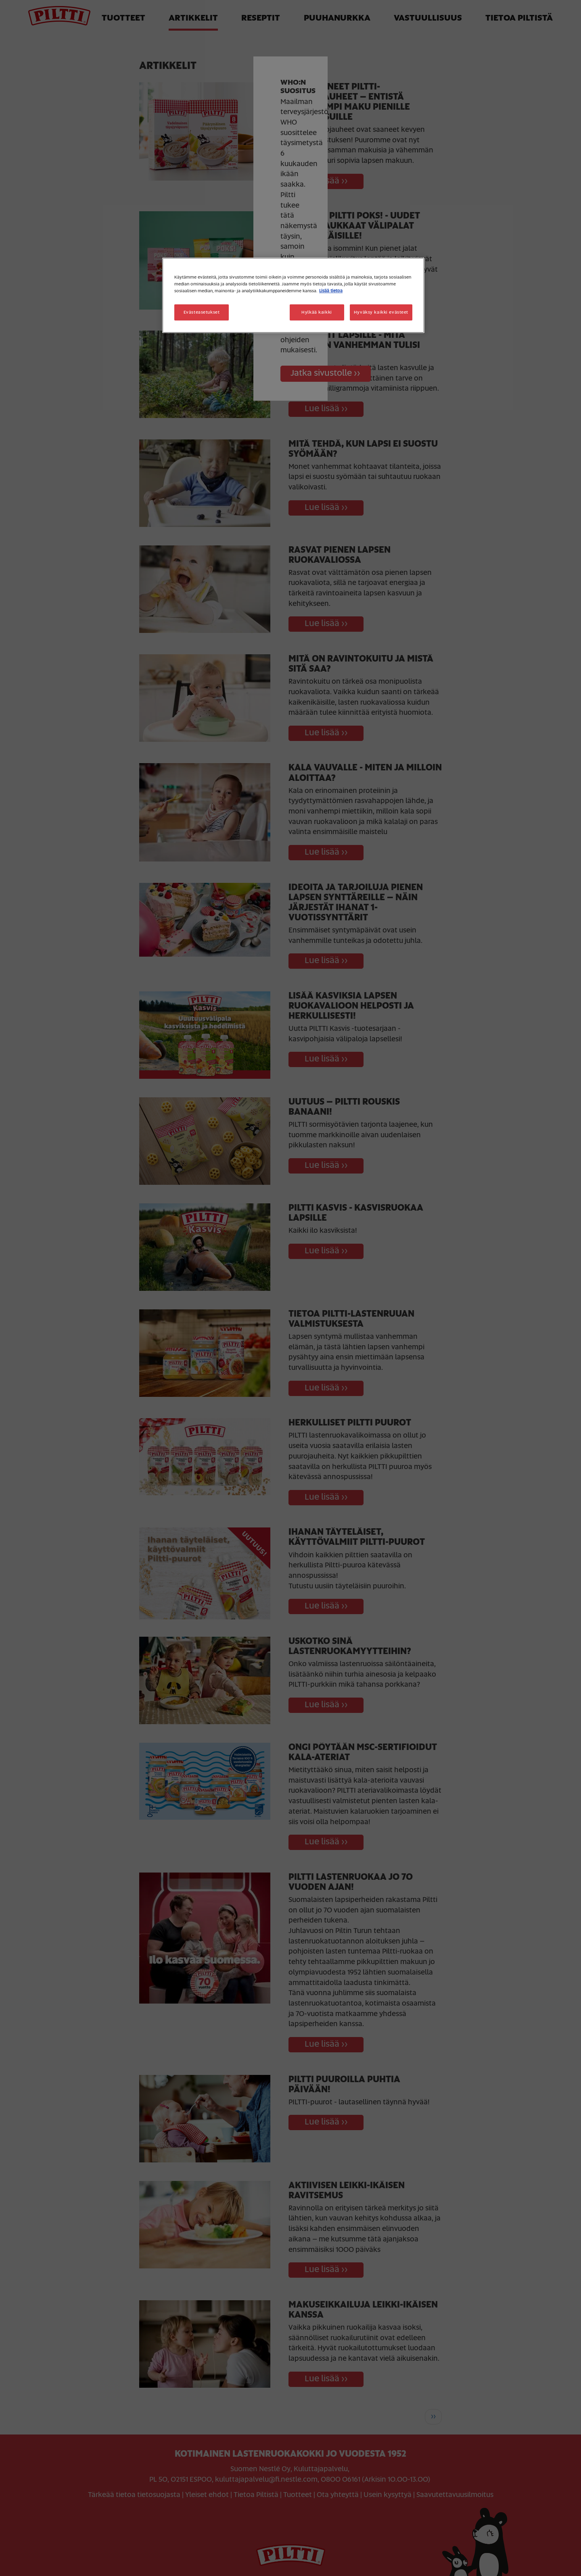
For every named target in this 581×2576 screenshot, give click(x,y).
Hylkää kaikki (316, 312)
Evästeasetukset (202, 312)
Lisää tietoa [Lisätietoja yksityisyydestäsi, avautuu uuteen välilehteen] (331, 291)
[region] (293, 295)
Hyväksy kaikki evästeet (381, 312)
